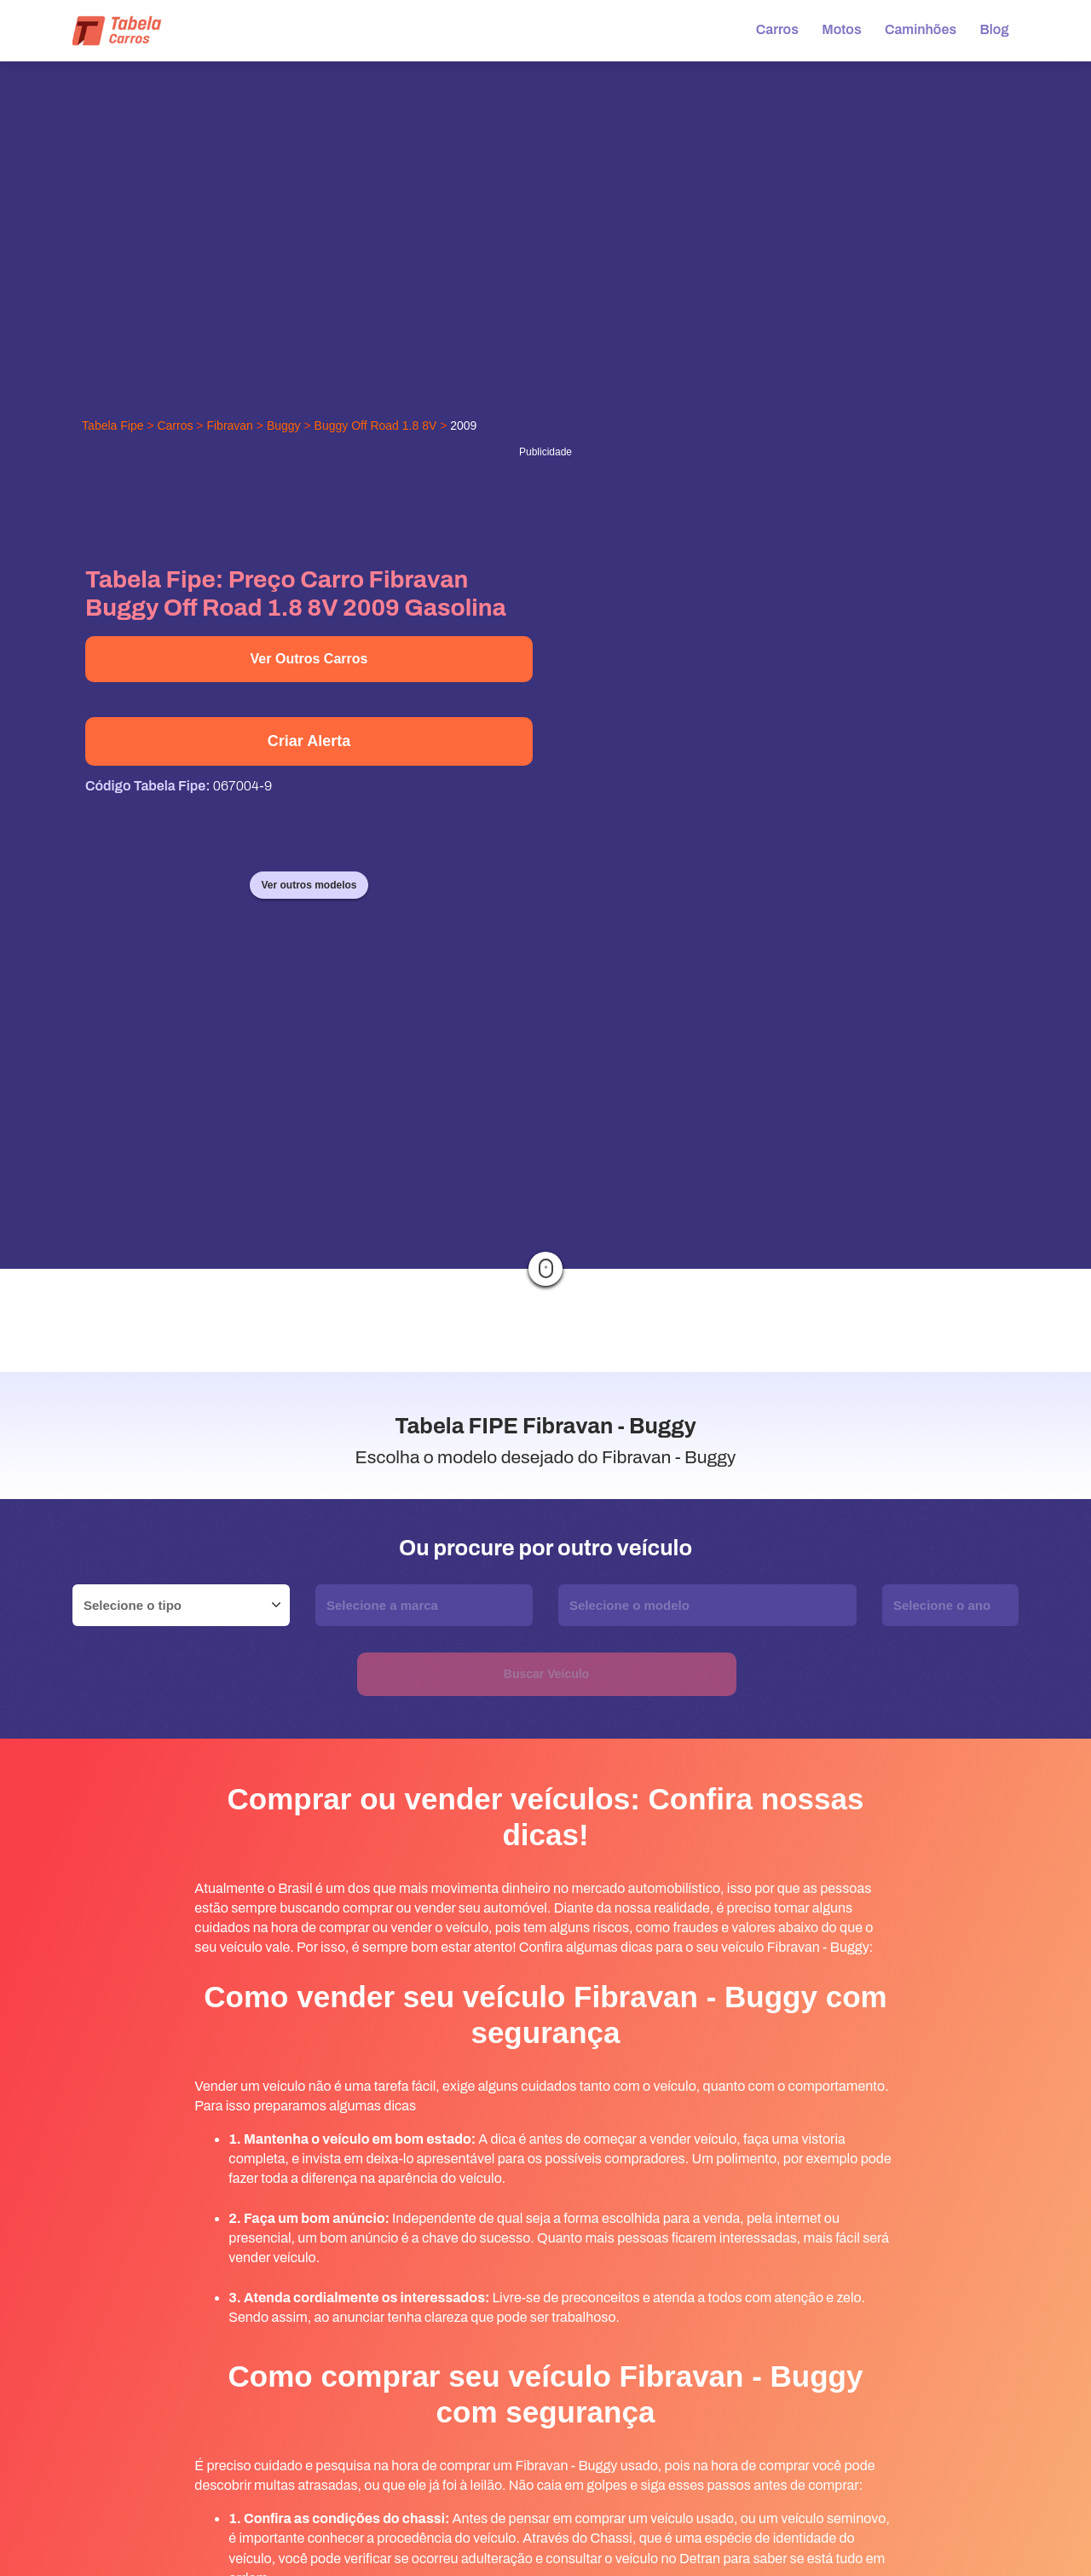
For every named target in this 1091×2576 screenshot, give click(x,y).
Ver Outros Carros (309, 658)
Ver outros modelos (308, 885)
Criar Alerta (309, 741)
